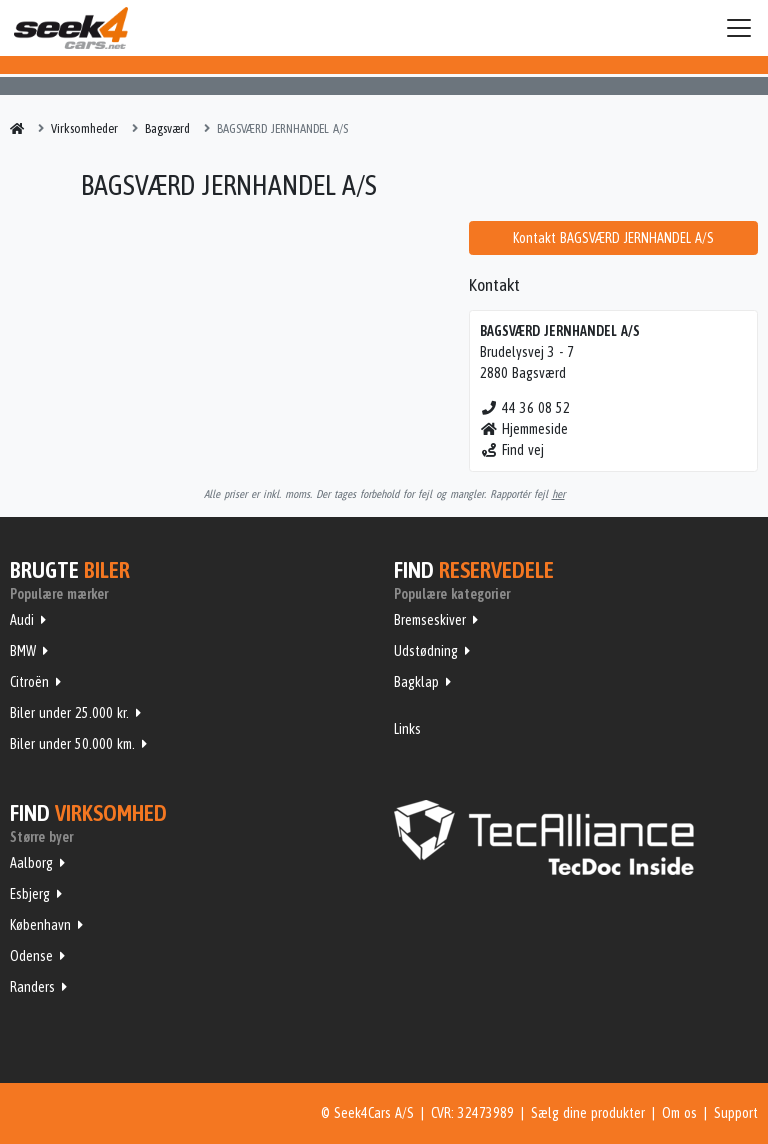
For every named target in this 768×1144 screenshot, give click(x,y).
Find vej (512, 450)
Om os (679, 1113)
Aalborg (31, 863)
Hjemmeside (524, 429)
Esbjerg (30, 894)
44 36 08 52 (525, 408)
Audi (22, 620)
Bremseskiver (430, 620)
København (40, 925)
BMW (23, 651)
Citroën (29, 682)
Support (736, 1113)
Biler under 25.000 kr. (69, 713)
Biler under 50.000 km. (72, 744)
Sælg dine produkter (588, 1113)
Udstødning (426, 651)
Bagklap (416, 682)
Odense (31, 956)
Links (407, 729)
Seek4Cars (71, 28)
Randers (32, 987)
